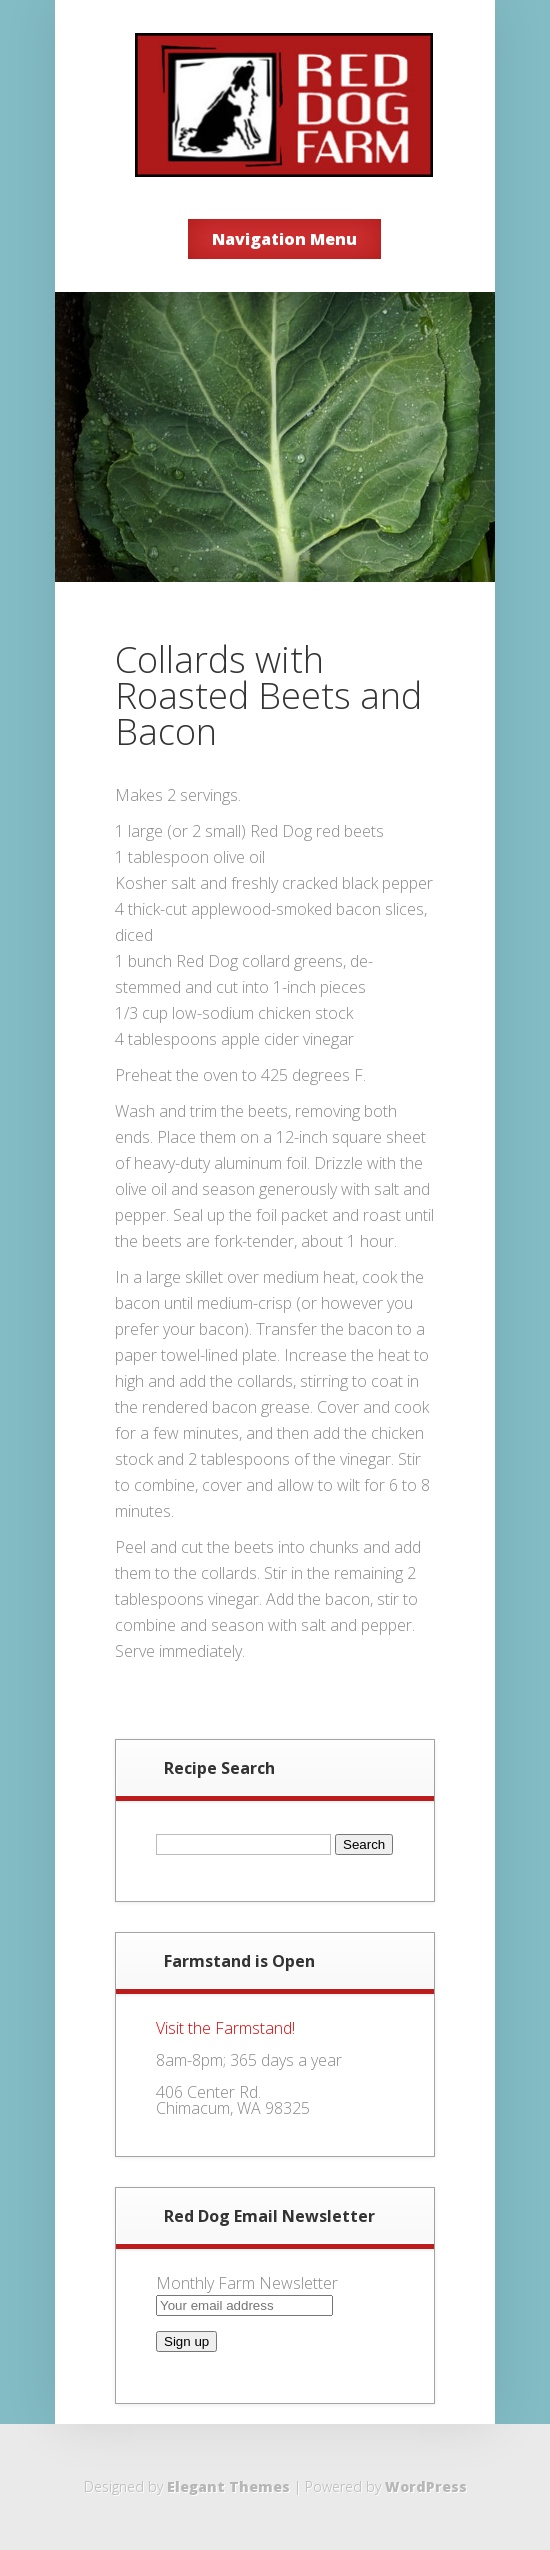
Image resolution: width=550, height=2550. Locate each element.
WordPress (426, 2486)
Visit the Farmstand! (225, 2028)
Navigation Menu (284, 239)
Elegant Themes (228, 2486)
